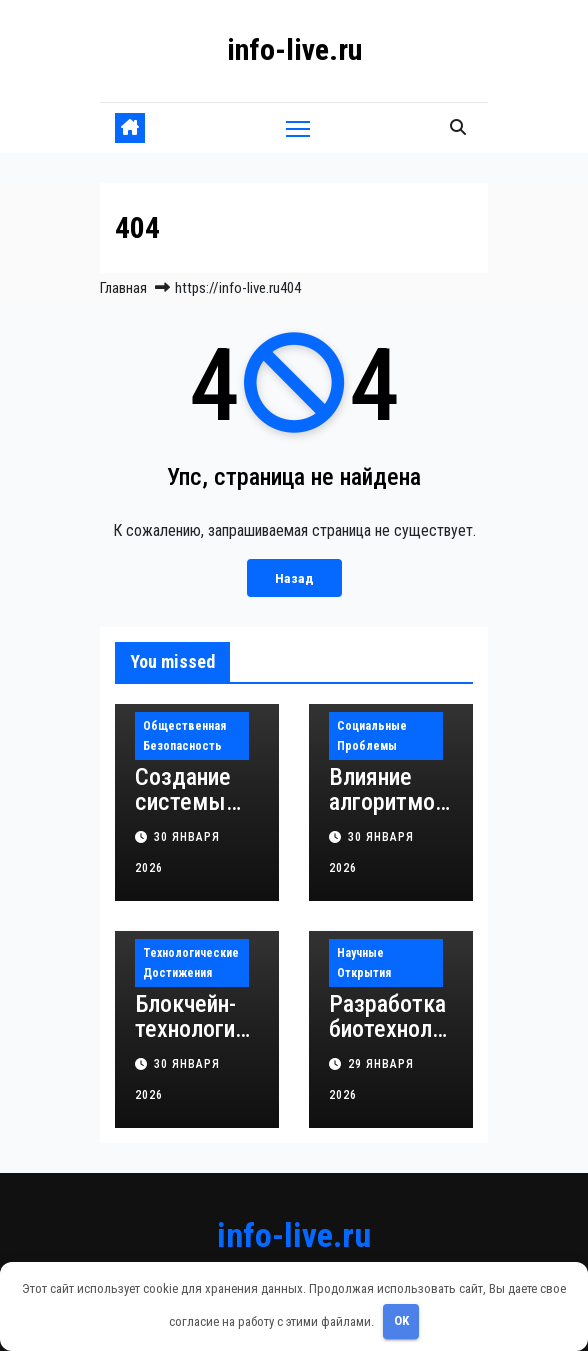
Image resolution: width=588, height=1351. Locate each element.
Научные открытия (364, 963)
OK (401, 1320)
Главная (123, 288)
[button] (458, 127)
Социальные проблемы (372, 736)
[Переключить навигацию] (298, 127)
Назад (294, 578)
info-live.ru (294, 49)
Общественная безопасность (184, 736)
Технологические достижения (191, 963)
